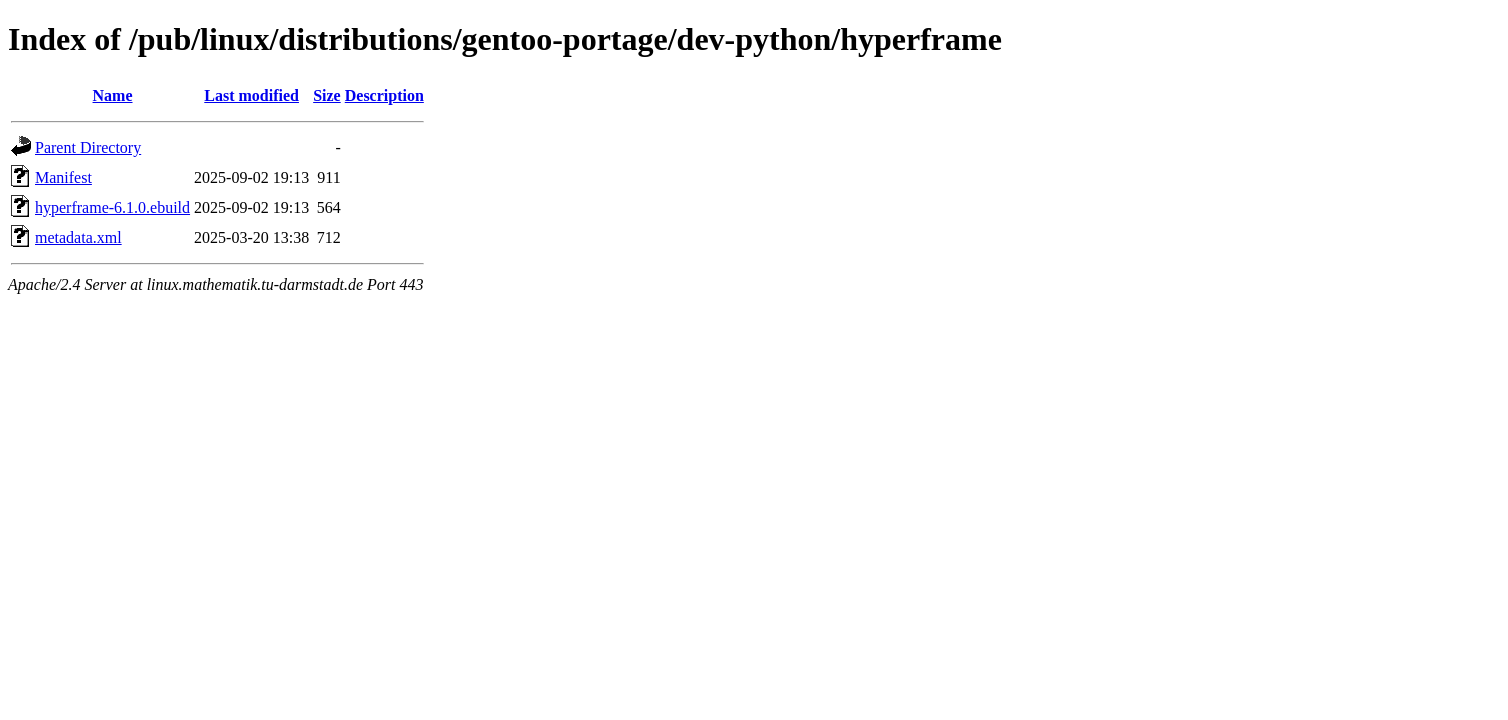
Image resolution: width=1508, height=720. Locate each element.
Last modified (251, 95)
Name (113, 95)
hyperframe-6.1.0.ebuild (112, 207)
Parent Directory (88, 147)
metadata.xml (78, 237)
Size (327, 95)
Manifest (63, 177)
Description (384, 95)
